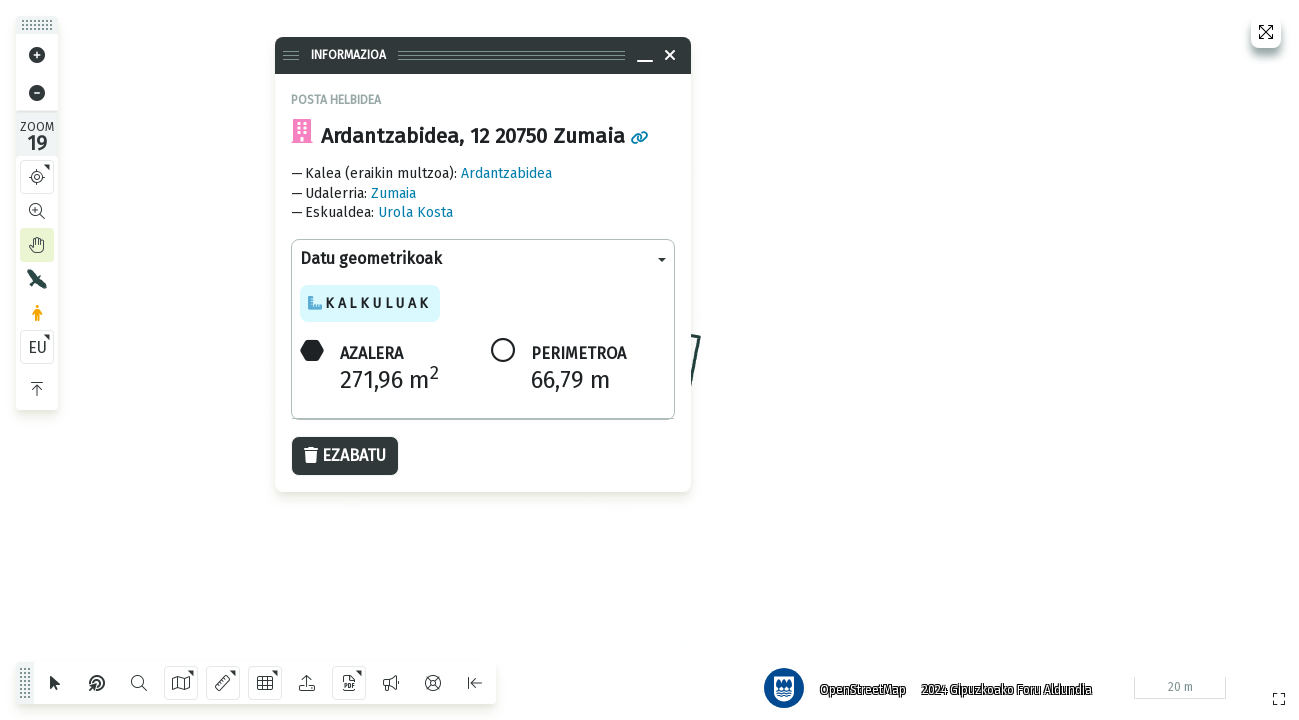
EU (37, 347)
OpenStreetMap (858, 685)
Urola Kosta (415, 212)
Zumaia (393, 193)
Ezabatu (345, 455)
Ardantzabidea (506, 173)
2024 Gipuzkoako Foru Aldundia (1002, 685)
